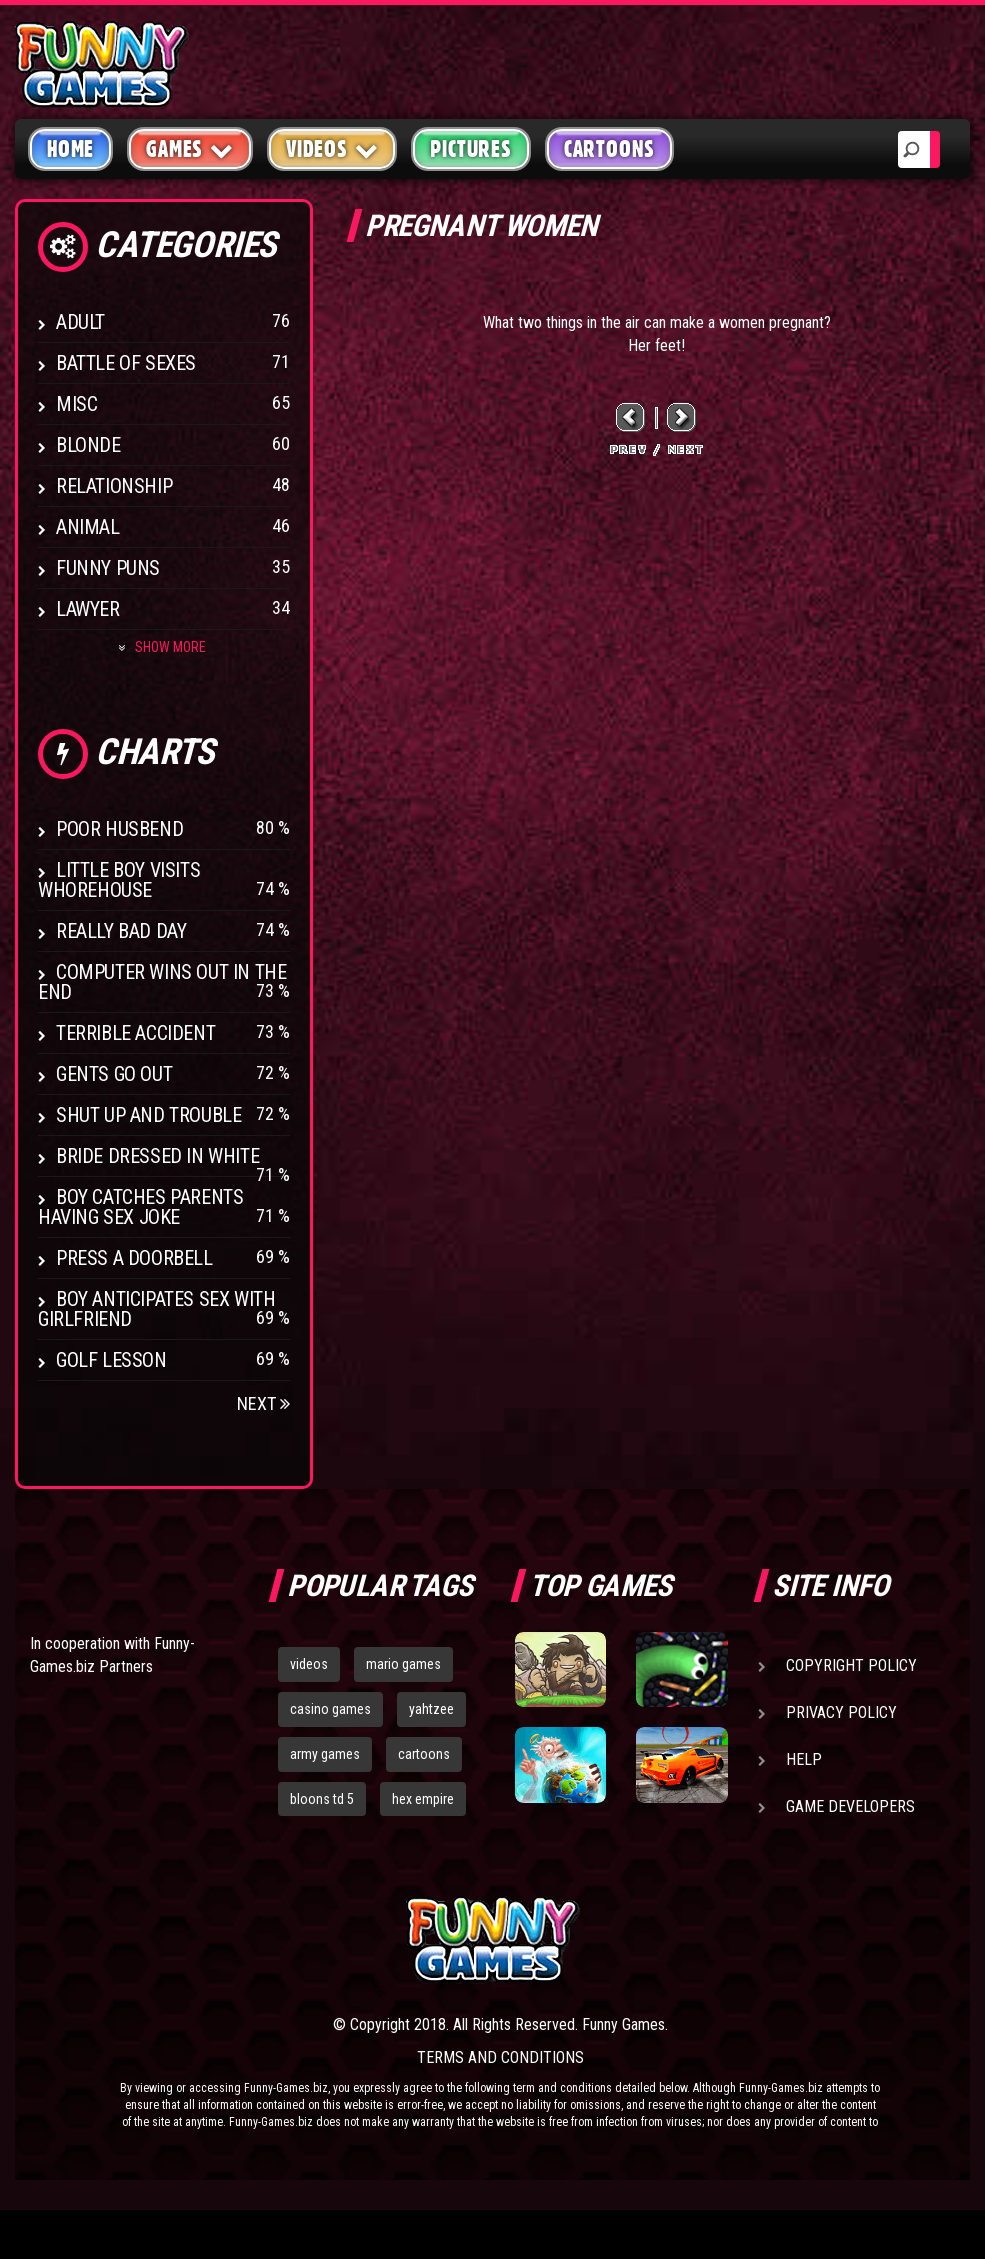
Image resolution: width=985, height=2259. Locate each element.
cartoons (424, 1754)
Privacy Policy (841, 1712)
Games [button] (190, 148)
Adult (80, 322)
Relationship (114, 486)
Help (804, 1759)
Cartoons (609, 149)
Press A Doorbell (134, 1258)
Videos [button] (332, 148)
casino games (330, 1709)
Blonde (88, 445)
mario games (403, 1664)
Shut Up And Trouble (148, 1115)
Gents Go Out (114, 1074)
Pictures (470, 149)
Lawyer (88, 609)
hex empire (423, 1799)
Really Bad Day (121, 931)
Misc (76, 404)
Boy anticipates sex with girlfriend (156, 1309)
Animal (88, 527)
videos (309, 1664)
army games (325, 1754)
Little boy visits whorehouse (119, 880)
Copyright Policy (851, 1665)
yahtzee (431, 1709)
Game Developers (850, 1806)
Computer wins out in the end (162, 982)
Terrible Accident (135, 1033)
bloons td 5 (322, 1799)
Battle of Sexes (126, 363)
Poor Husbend (119, 829)
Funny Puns (108, 568)
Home (70, 149)
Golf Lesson (111, 1360)
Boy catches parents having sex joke (140, 1207)
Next (263, 1403)
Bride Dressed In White (157, 1156)
